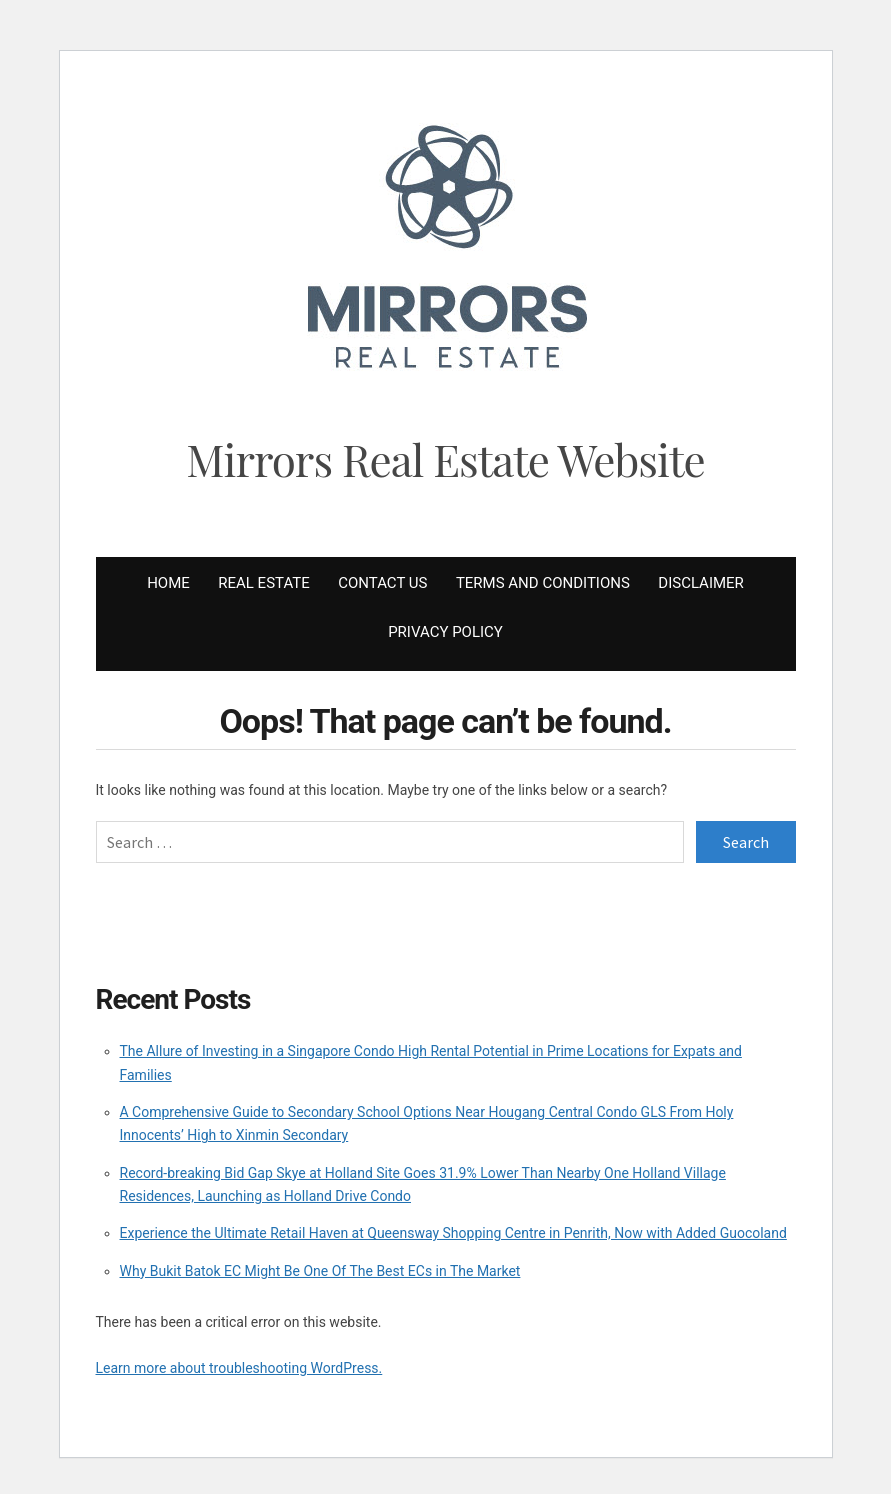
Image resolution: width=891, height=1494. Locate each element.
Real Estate (263, 583)
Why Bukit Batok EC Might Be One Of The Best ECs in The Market (320, 1271)
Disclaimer (701, 583)
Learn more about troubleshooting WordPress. (239, 1368)
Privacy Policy (445, 632)
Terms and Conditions (543, 583)
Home (168, 583)
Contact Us (382, 583)
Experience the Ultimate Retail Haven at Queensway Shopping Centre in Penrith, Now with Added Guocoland (453, 1233)
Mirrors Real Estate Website (445, 458)
